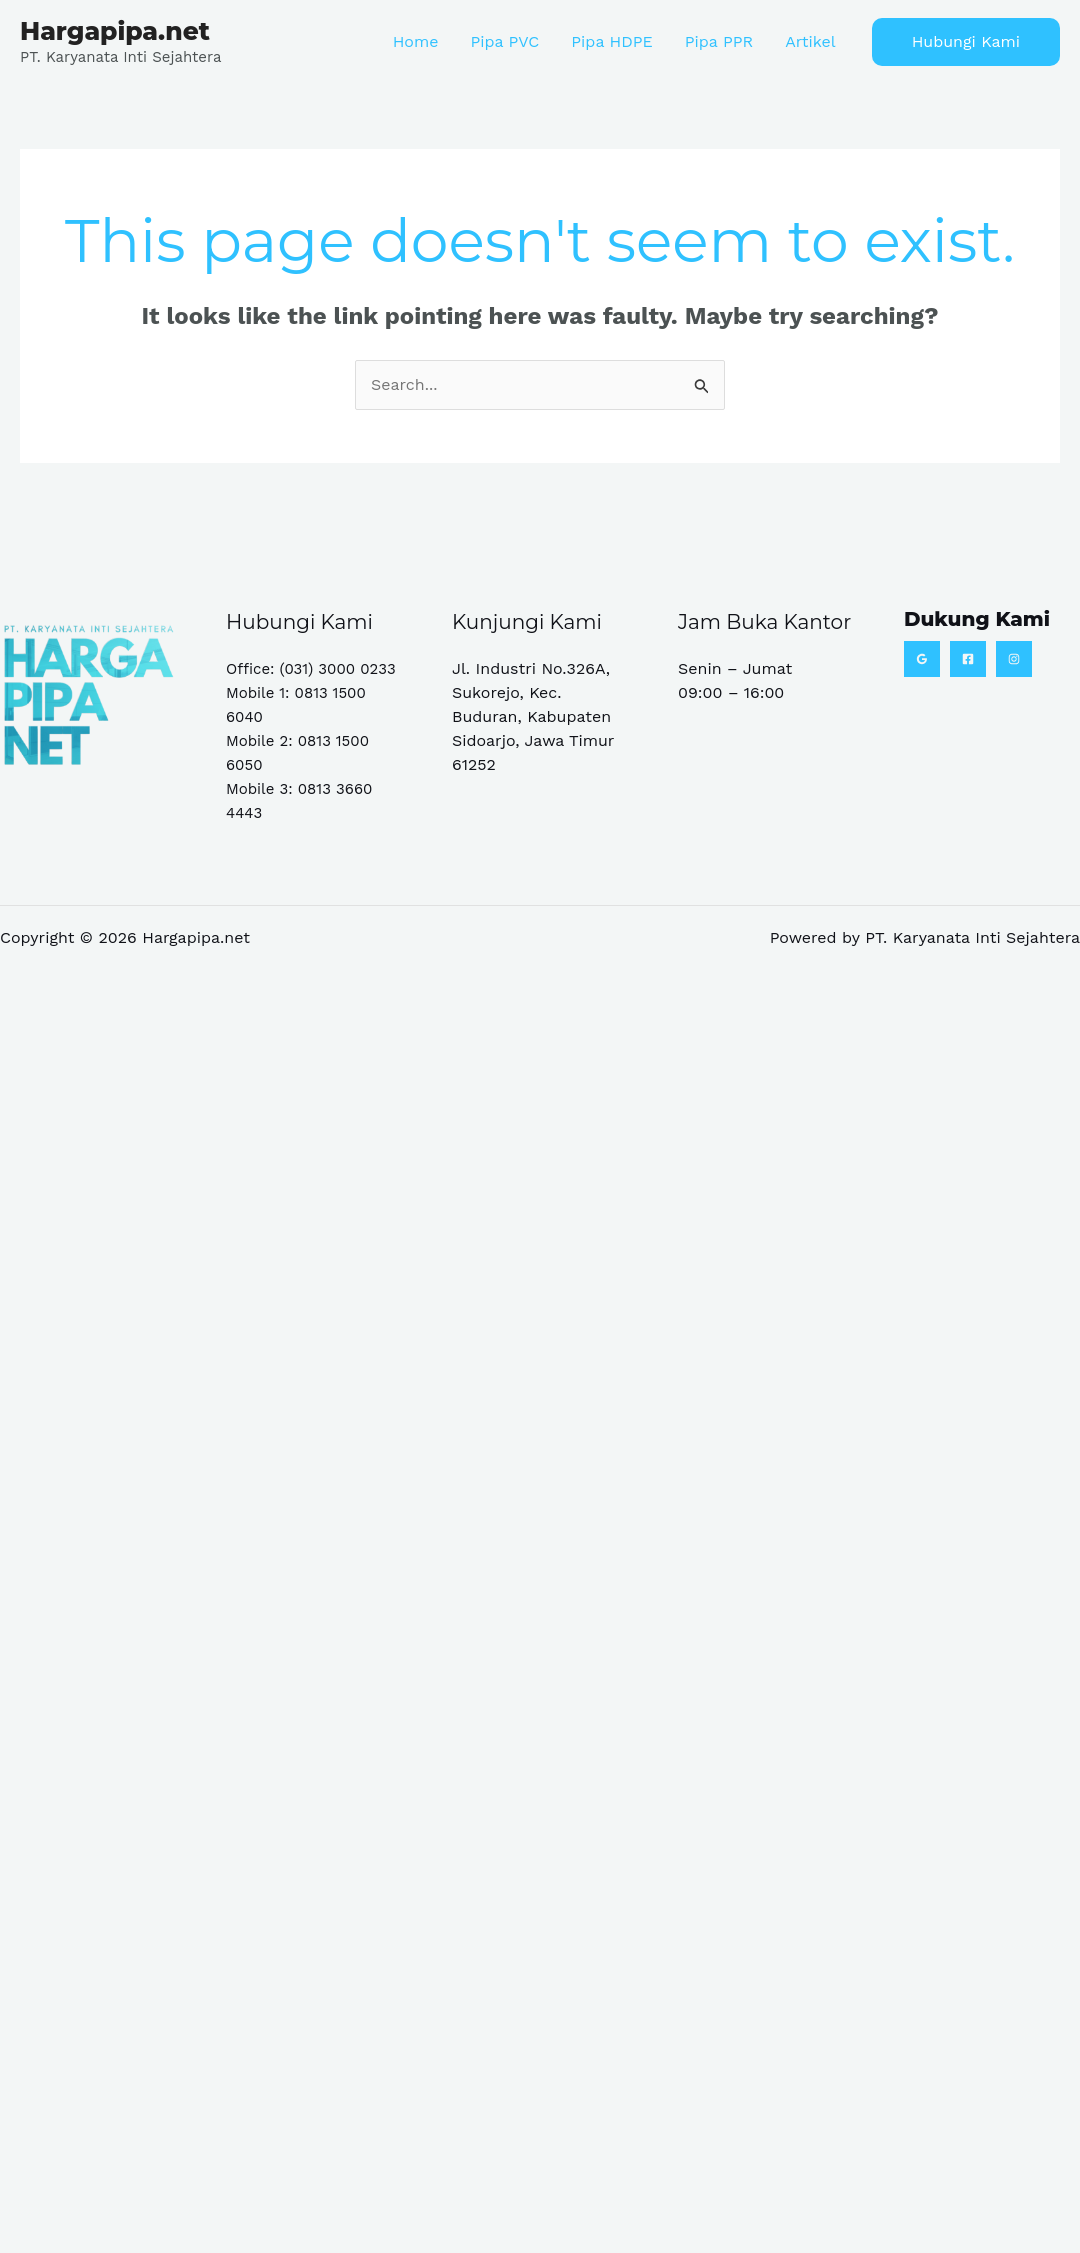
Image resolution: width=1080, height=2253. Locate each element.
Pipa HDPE (611, 41)
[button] (966, 42)
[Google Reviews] (922, 659)
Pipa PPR (719, 41)
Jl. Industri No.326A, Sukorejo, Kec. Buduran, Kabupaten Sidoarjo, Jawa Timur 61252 (533, 716)
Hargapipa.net (115, 31)
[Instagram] (1014, 659)
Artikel (810, 41)
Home (416, 41)
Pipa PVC (504, 41)
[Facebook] (968, 659)
